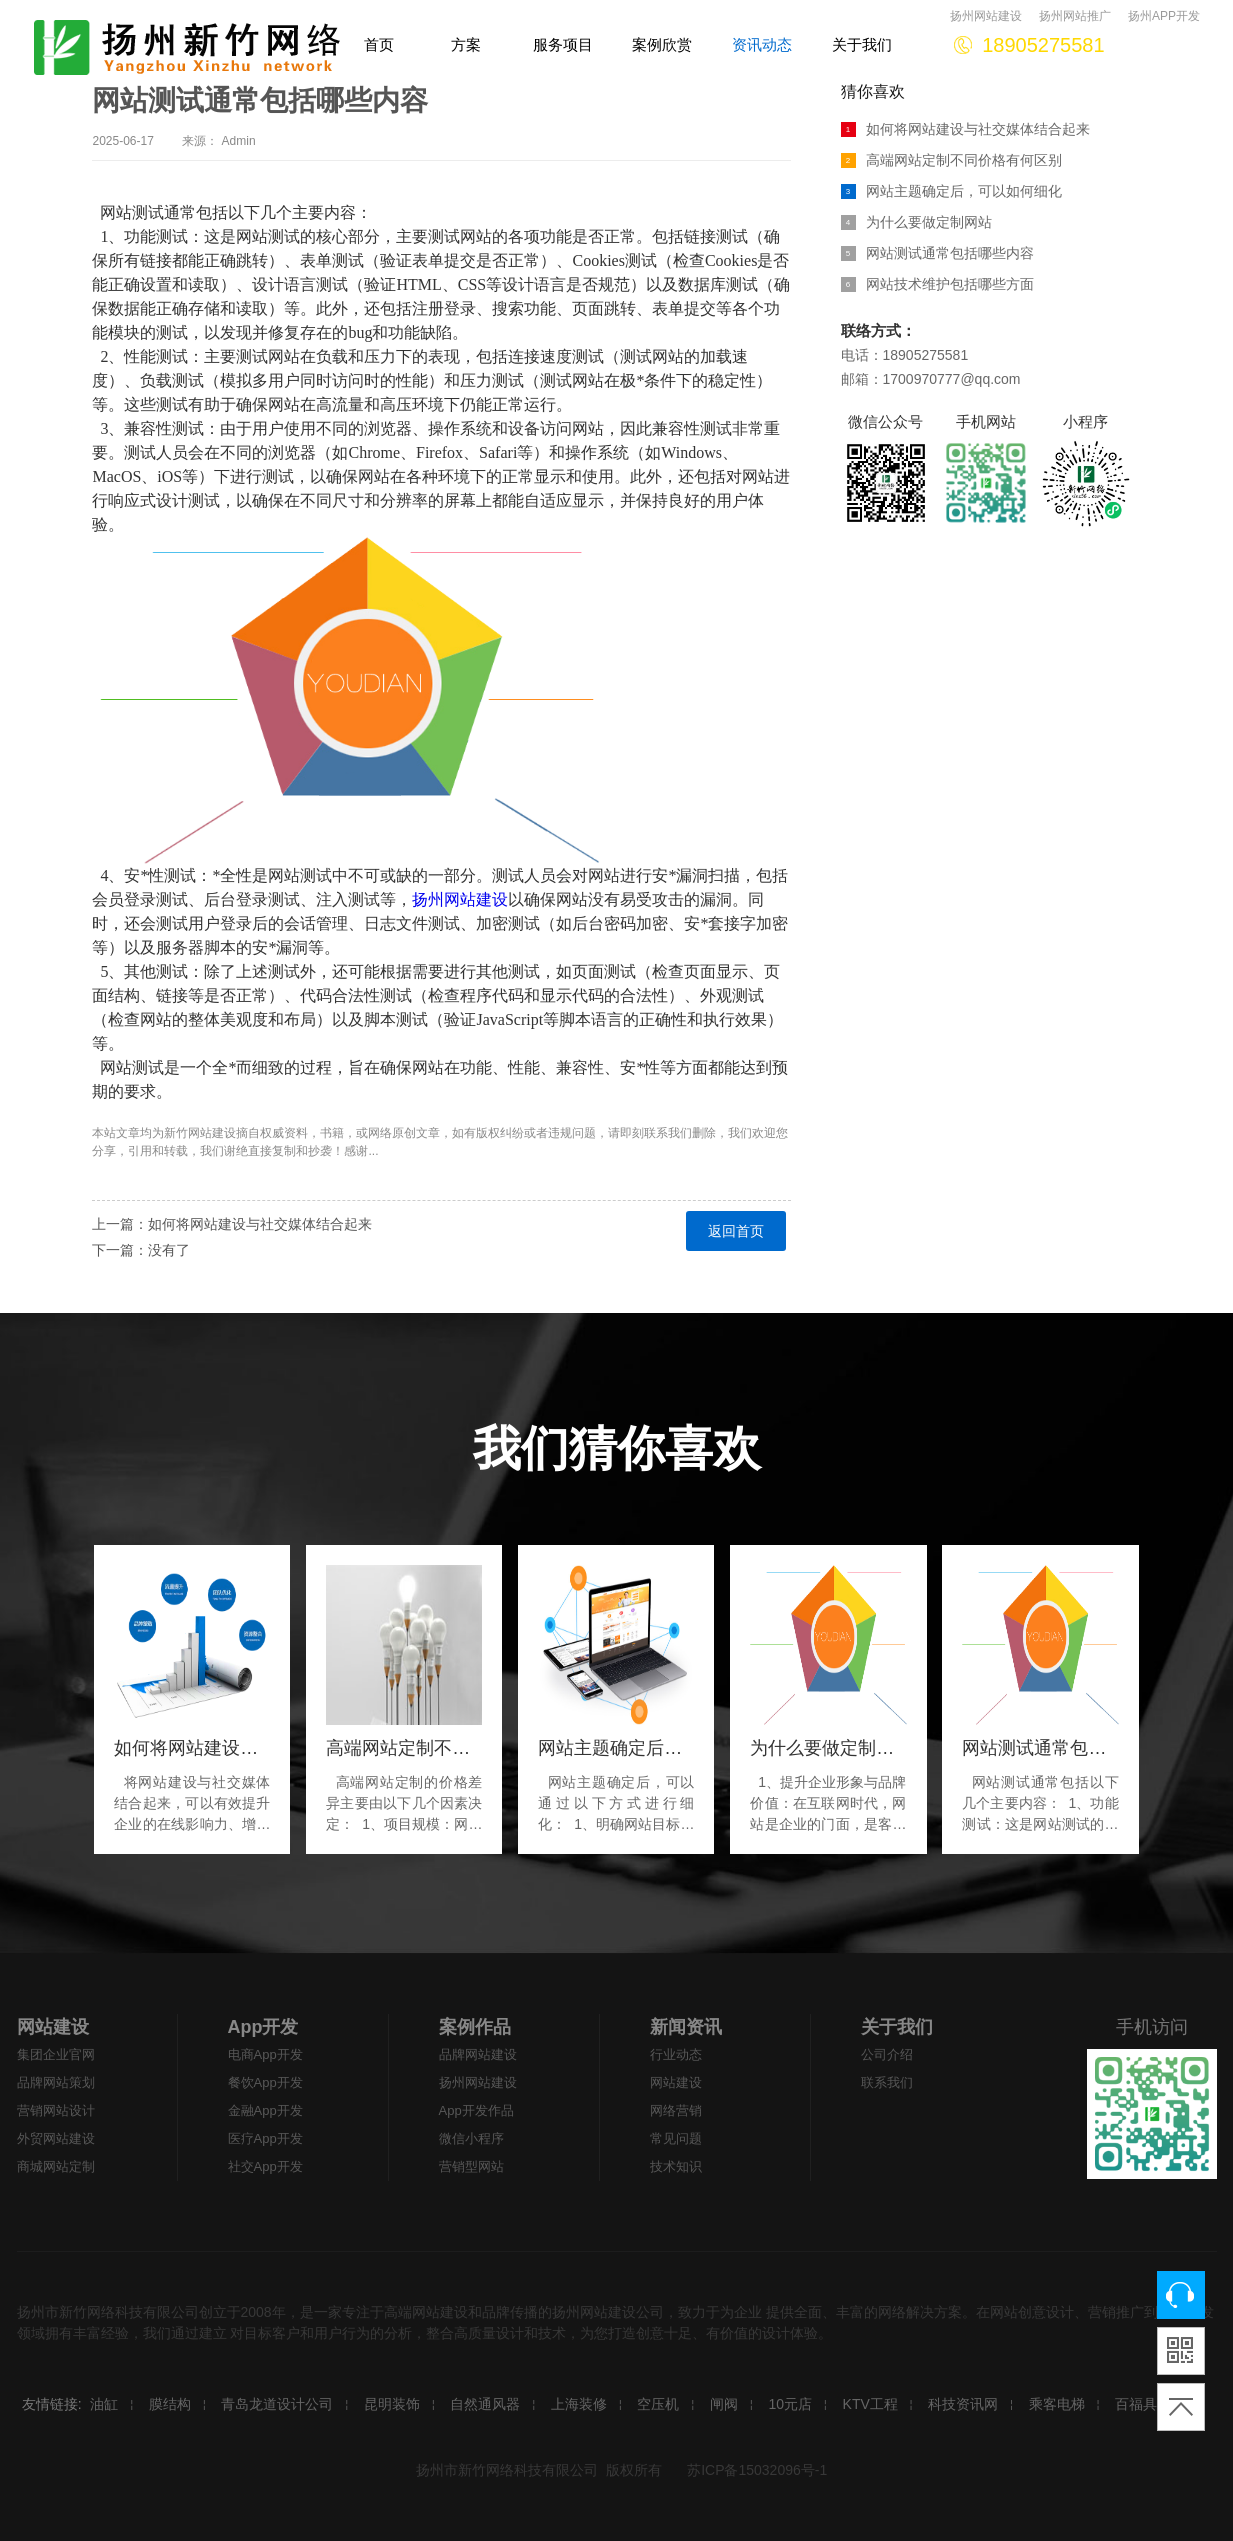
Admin (239, 141)
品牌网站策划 (56, 2082)
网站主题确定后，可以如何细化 (951, 191)
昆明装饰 (392, 2404)
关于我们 (897, 2027)
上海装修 (579, 2404)
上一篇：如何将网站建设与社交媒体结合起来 (232, 1224)
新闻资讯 (686, 2027)
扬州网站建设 (986, 16)
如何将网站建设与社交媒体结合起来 (965, 129)
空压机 (658, 2404)
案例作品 (475, 2027)
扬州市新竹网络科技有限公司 (507, 2470)
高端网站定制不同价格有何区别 (951, 160)
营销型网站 (471, 2166)
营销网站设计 (56, 2110)
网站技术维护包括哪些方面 (937, 284)
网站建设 (212, 1133)
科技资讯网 (963, 2404)
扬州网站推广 (1075, 16)
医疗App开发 (265, 2138)
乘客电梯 (1057, 2404)
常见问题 (676, 2138)
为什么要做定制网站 (916, 222)
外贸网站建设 (56, 2138)
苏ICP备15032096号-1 (757, 2470)
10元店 (790, 2404)
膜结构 (170, 2404)
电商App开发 (265, 2054)
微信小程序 (471, 2138)
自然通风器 (485, 2404)
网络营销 (676, 2110)
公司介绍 (887, 2054)
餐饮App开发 (265, 2082)
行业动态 (676, 2054)
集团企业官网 (56, 2054)
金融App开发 (265, 2110)
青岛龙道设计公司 (277, 2404)
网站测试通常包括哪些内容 (937, 253)
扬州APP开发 (1164, 16)
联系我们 (887, 2082)
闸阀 (724, 2404)
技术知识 (676, 2166)
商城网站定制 (56, 2166)
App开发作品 (476, 2110)
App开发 (263, 2027)
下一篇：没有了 (141, 1250)
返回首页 (736, 1231)
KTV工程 (870, 2404)
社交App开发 (265, 2166)
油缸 (104, 2404)
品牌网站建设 (478, 2054)
